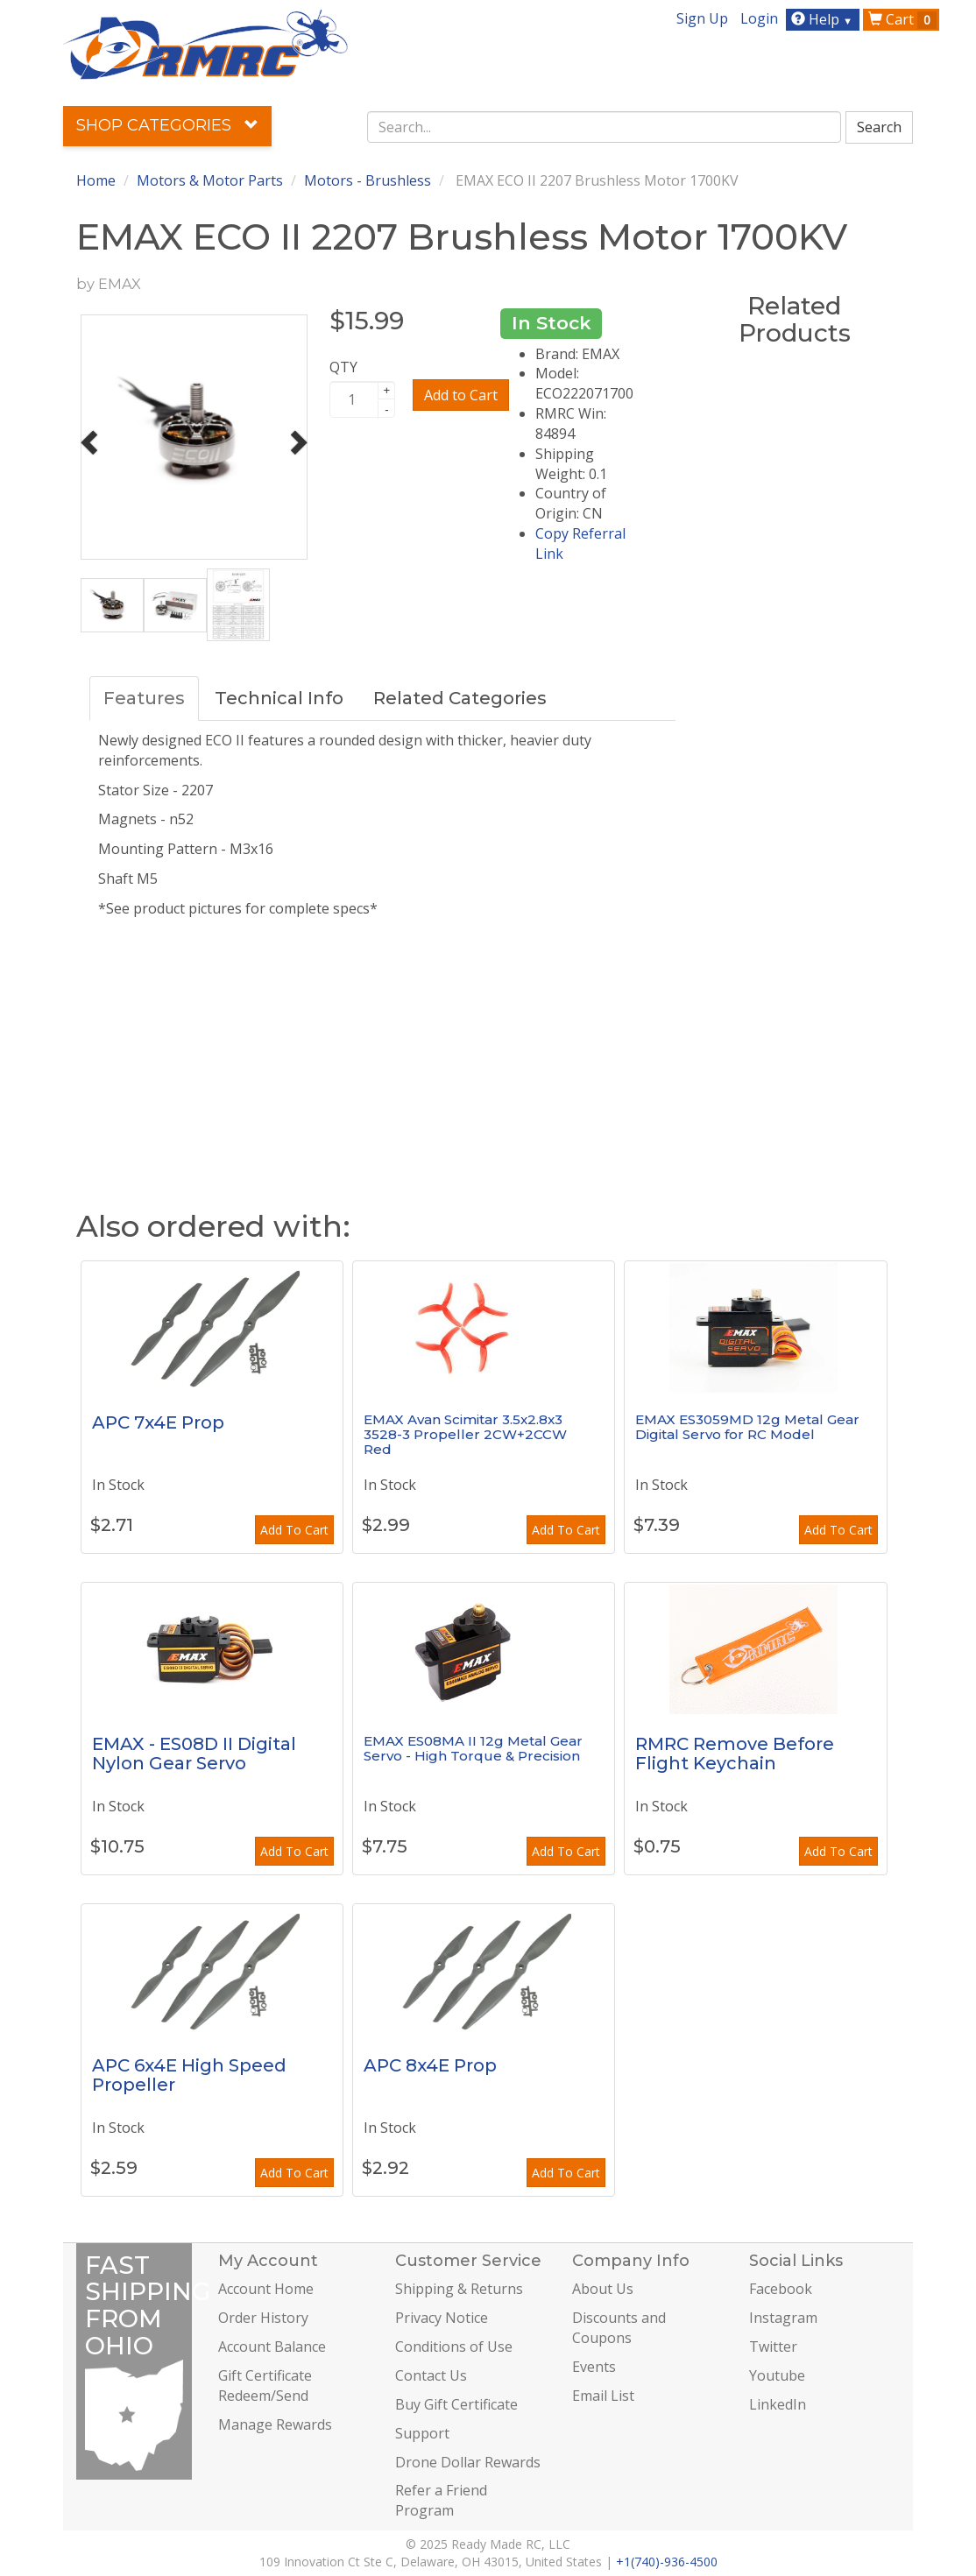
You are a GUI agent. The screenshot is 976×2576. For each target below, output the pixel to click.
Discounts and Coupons (619, 2327)
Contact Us (431, 2375)
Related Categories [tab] (460, 698)
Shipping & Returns (459, 2288)
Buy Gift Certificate (456, 2404)
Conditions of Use (454, 2346)
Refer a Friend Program (441, 2500)
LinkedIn (777, 2404)
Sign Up (702, 18)
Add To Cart (294, 1529)
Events (594, 2366)
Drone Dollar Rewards (468, 2462)
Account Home (266, 2288)
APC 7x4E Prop (158, 1422)
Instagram (783, 2317)
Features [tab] (144, 698)
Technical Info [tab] (279, 698)
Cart (902, 19)
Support (422, 2433)
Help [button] (824, 19)
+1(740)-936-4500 (667, 2561)
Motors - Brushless (367, 180)
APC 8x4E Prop (430, 2065)
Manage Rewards (275, 2424)
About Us (602, 2288)
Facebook (780, 2288)
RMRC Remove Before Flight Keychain (734, 1753)
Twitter (773, 2346)
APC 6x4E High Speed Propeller (189, 2075)
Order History (263, 2317)
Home (96, 180)
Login (759, 18)
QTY (343, 367)
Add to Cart (461, 395)
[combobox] (604, 127)
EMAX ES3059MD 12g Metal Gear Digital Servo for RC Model (747, 1427)
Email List (603, 2395)
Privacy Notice (441, 2317)
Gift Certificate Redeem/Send (265, 2385)
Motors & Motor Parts (210, 180)
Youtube (777, 2375)
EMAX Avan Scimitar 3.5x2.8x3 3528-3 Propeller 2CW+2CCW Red (465, 1434)
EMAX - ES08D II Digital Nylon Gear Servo (194, 1753)
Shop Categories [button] (167, 125)
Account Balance (272, 2346)
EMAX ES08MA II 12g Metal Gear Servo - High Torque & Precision (473, 1748)
